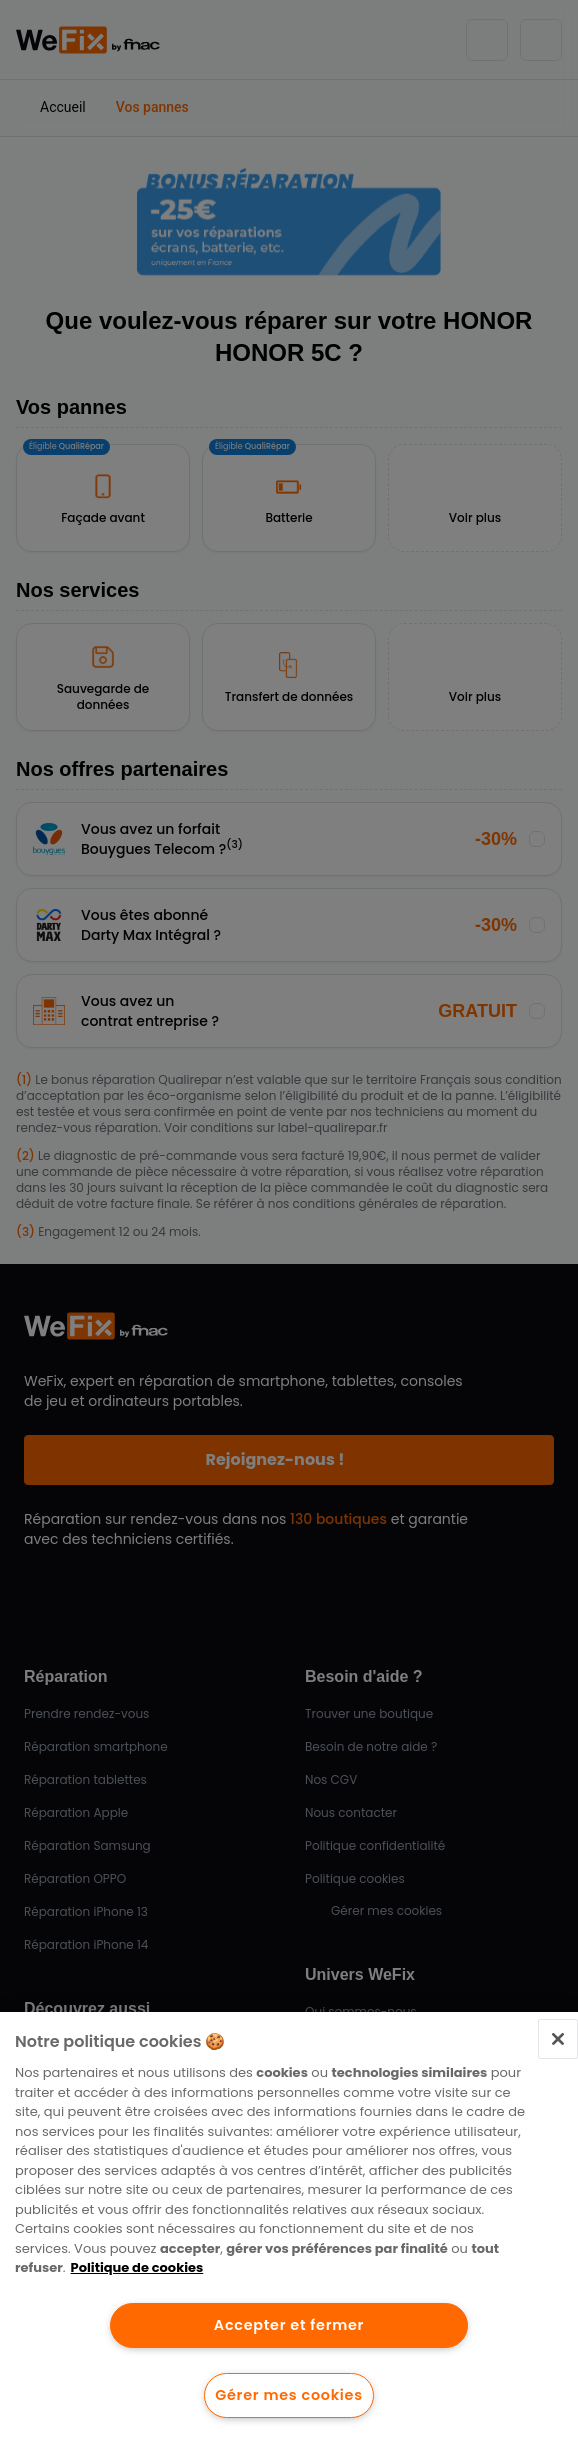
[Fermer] (558, 2039)
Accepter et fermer (289, 2325)
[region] (289, 2231)
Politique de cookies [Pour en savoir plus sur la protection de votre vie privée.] (137, 2267)
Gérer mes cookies (288, 2395)
